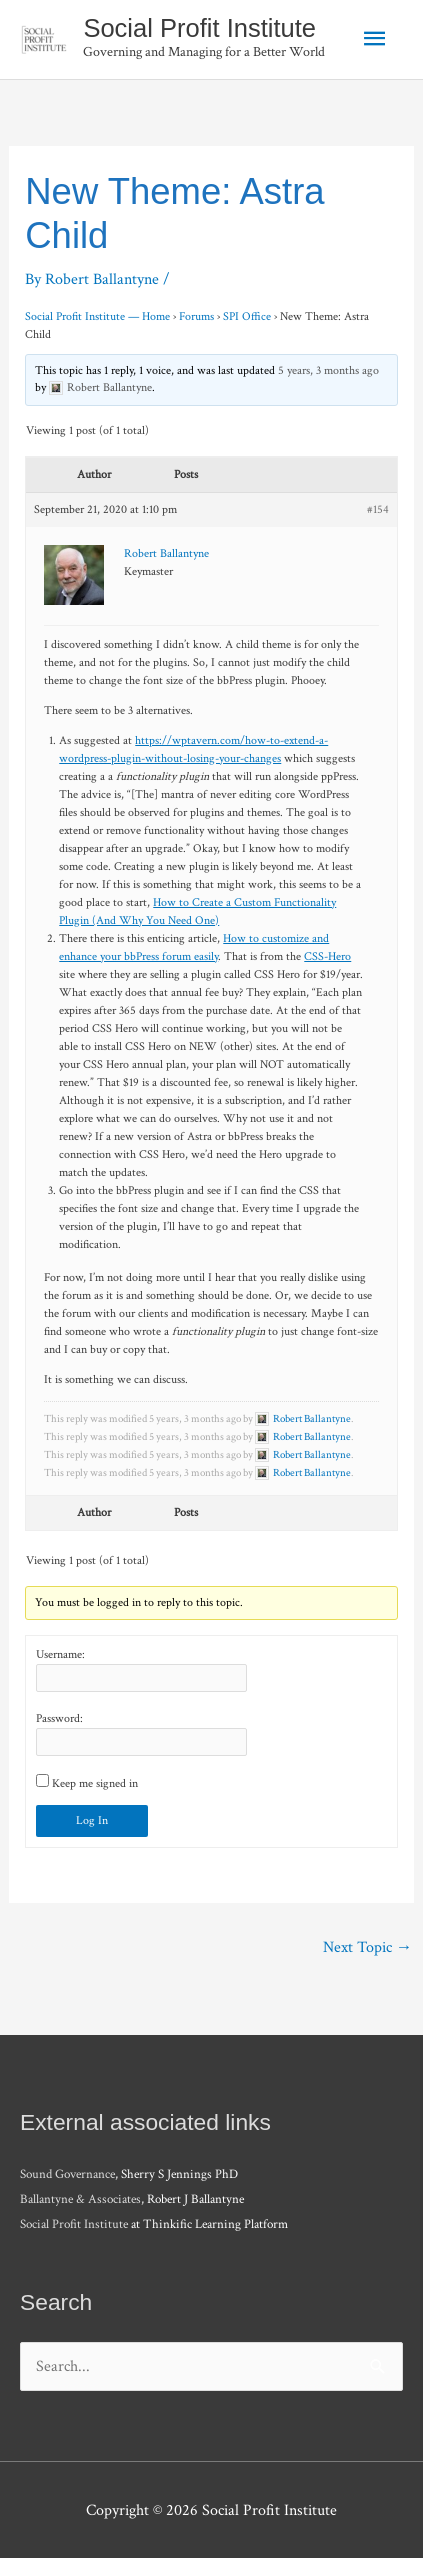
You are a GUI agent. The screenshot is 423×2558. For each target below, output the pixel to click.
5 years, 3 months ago (328, 370)
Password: (59, 1718)
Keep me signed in (95, 1783)
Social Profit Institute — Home (97, 316)
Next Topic (367, 1947)
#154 (378, 509)
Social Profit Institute (199, 28)
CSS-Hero (327, 956)
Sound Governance (67, 2174)
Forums (196, 316)
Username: (60, 1654)
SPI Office (247, 316)
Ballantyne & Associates (80, 2199)
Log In (92, 1820)
